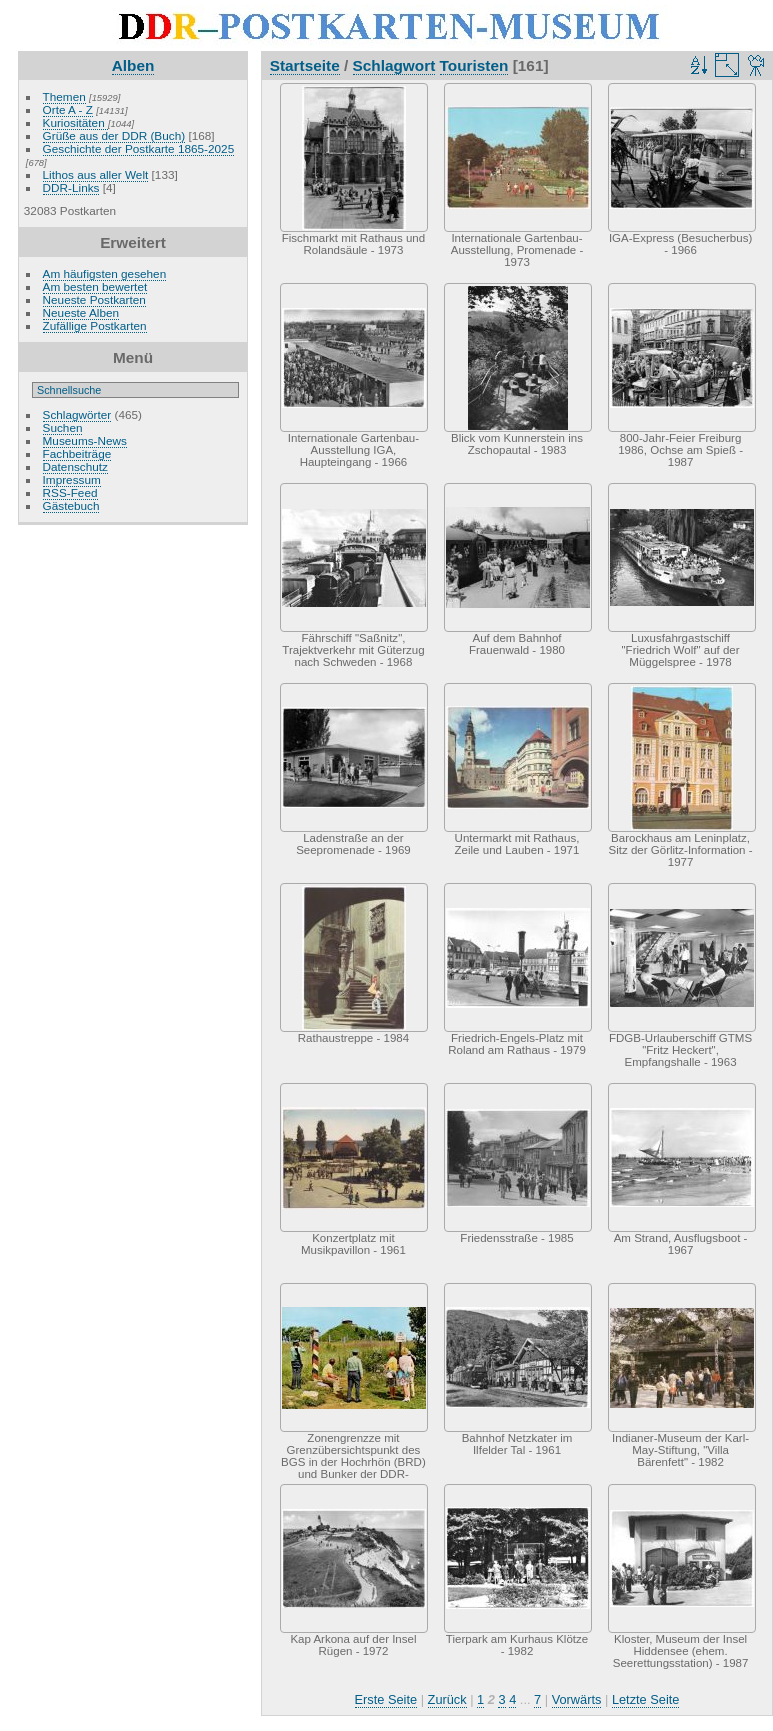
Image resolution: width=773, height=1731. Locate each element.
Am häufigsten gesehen (105, 273)
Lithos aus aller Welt (96, 174)
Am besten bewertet (95, 286)
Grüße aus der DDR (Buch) (114, 135)
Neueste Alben (81, 312)
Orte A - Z (68, 109)
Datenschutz (75, 466)
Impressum (72, 479)
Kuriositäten (75, 122)
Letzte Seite (646, 1699)
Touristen (474, 65)
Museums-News (85, 440)
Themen (64, 96)
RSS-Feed (70, 492)
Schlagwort (394, 65)
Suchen (63, 427)
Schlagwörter (77, 414)
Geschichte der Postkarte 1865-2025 (139, 148)
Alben (133, 65)
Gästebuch (71, 505)
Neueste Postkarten (94, 299)
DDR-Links (71, 187)
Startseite (305, 65)
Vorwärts (577, 1699)
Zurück (447, 1699)
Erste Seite (386, 1699)
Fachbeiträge (77, 453)
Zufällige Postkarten (95, 325)
